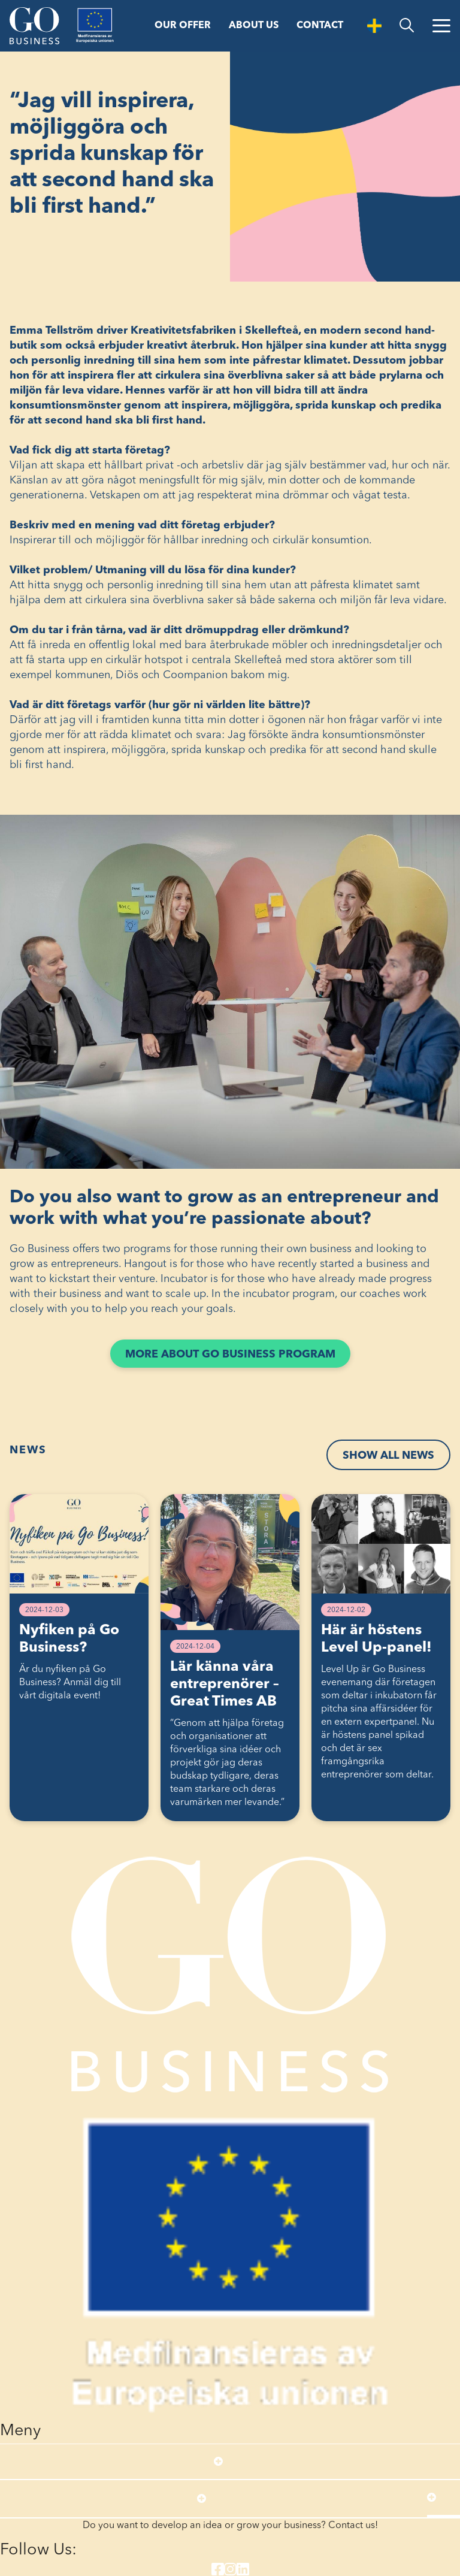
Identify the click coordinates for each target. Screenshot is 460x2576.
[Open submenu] (218, 2461)
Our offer (183, 26)
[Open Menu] (441, 25)
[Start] (34, 25)
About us (254, 26)
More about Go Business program (237, 1357)
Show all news (388, 1455)
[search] (406, 25)
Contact (319, 26)
